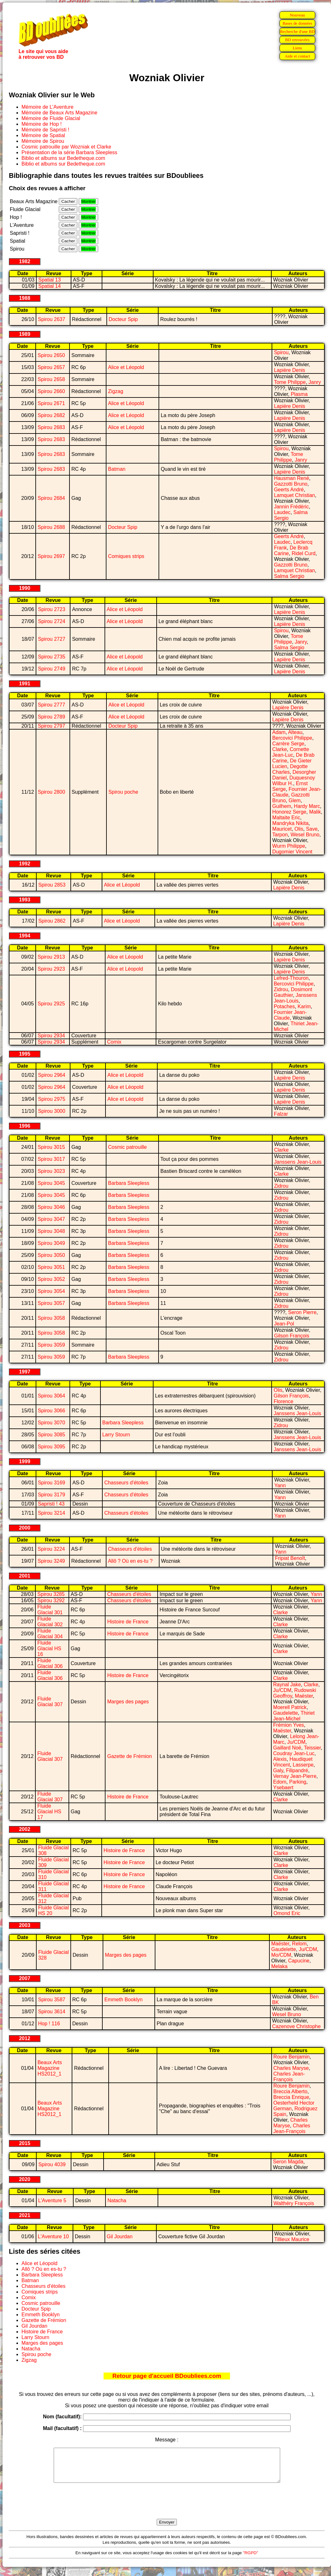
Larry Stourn (116, 1434)
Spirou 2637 (51, 319)
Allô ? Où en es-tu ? (130, 1561)
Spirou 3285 (50, 1594)
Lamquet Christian (294, 495)
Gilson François (291, 1335)
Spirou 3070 (51, 1422)
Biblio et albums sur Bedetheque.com (63, 158)
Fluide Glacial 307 (50, 1701)
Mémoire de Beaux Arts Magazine (59, 112)
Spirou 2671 (51, 403)
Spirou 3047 (51, 1219)
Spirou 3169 (51, 1482)
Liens (297, 47)
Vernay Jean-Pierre (294, 1776)
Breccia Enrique (291, 2097)
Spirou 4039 (51, 2164)
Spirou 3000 (51, 1111)
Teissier (312, 1747)
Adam (279, 732)
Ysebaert (283, 1787)
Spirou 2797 (51, 726)
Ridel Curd (304, 553)
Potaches (284, 1006)
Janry (315, 382)
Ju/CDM (282, 1690)
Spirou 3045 (51, 1183)
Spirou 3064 (51, 1395)
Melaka (279, 1966)
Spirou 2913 (51, 957)
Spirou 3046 (51, 1207)
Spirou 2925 (51, 1003)
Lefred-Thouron (291, 978)
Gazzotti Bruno (290, 484)
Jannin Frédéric (291, 506)
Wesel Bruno (305, 834)
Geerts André (289, 489)
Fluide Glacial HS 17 (49, 1811)
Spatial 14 (49, 286)
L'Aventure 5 (52, 2200)
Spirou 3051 (51, 1267)
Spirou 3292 (50, 1600)
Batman (116, 469)
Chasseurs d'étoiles (126, 1482)
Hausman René (291, 478)
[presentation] (167, 2508)
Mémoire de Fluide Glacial (50, 118)
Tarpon (280, 834)
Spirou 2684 (51, 498)
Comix (114, 1042)
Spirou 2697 (51, 556)
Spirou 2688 (51, 527)
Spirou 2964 (51, 1075)
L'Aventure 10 (53, 2236)
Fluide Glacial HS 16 (49, 1648)
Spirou (281, 352)
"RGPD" (250, 2559)
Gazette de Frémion (129, 1756)
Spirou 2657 (51, 367)
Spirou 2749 (51, 668)
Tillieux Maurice (292, 2239)
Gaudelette (285, 1713)
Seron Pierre (302, 1312)
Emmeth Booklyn (123, 1999)
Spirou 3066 (51, 1410)
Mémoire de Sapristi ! (45, 129)
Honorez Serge (289, 812)
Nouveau (297, 15)
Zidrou (281, 989)
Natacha (116, 2200)
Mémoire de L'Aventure (47, 107)
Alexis (280, 1759)
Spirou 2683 (51, 427)
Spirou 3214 (51, 1513)
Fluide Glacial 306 (50, 1663)
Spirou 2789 (51, 716)
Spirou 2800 (51, 792)
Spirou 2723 (51, 609)
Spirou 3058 (51, 1318)
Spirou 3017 (51, 1159)
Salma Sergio (289, 576)
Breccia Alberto (291, 2091)
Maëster (304, 1696)
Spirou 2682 (51, 415)
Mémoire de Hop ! (41, 124)
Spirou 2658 (51, 379)
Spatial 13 (49, 279)
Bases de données (297, 23)
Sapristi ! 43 (51, 1503)
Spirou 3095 (51, 1446)
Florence (283, 1401)
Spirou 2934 (51, 1035)
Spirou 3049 (51, 1243)
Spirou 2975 (51, 1099)
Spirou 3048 (51, 1231)
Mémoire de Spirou (42, 141)
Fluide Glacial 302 (50, 1621)
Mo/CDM (281, 1955)
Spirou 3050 (51, 1255)
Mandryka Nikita (290, 823)
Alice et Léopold (126, 367)
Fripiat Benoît (290, 1558)
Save (311, 829)
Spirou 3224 (51, 1549)
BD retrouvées (297, 39)
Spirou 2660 (51, 391)
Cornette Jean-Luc (290, 752)
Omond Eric (287, 1913)
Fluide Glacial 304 (50, 1633)
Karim (304, 1006)
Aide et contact (297, 56)
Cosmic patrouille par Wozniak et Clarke (66, 146)
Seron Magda (288, 2161)
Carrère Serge (288, 743)
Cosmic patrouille (127, 1147)
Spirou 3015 (51, 1147)
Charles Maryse (291, 2068)
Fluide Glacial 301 (50, 1609)
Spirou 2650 (51, 355)
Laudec (282, 512)
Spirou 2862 (51, 921)
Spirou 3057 (51, 1303)
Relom (299, 1943)
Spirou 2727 (51, 639)
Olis (298, 829)
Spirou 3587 (51, 1999)
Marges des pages (128, 1701)
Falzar (281, 1114)
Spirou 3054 (51, 1291)
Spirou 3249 (51, 1561)
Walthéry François (294, 2203)
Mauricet (282, 829)
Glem (295, 800)
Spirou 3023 (51, 1171)
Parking (297, 1782)
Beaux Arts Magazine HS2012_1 (50, 2068)
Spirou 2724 (51, 621)
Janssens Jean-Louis (295, 997)
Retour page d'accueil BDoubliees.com (166, 2376)
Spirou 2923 (51, 969)
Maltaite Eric (286, 817)
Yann (280, 1485)
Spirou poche (123, 792)
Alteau (295, 732)
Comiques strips (126, 556)
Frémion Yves (288, 1725)
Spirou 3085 (51, 1434)
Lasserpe (303, 1764)
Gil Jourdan (120, 2236)
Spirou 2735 (51, 656)
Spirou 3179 (51, 1494)
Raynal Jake (287, 1684)
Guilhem (281, 806)
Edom (279, 1782)
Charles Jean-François (289, 2076)
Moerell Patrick (290, 1707)
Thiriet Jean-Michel (294, 1715)
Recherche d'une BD (297, 31)
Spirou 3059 (51, 1345)
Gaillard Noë (287, 1747)
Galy (278, 1770)
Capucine (299, 1960)
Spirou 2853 (51, 885)
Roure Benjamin (292, 2056)
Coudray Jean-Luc (294, 1753)
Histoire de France (127, 1621)
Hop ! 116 (49, 2023)
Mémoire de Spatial (43, 135)
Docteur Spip (123, 319)
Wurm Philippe (288, 846)
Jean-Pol (284, 1323)
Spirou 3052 (51, 1279)
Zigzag (115, 391)
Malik (315, 812)
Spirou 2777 (51, 704)
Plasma (299, 394)
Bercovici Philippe (292, 738)
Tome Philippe (290, 382)
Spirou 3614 (51, 2011)
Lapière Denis (289, 370)
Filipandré (297, 1770)
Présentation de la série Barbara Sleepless (69, 152)
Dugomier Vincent (292, 851)
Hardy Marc (307, 806)
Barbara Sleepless (128, 1183)
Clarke (279, 749)
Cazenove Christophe (296, 2026)
